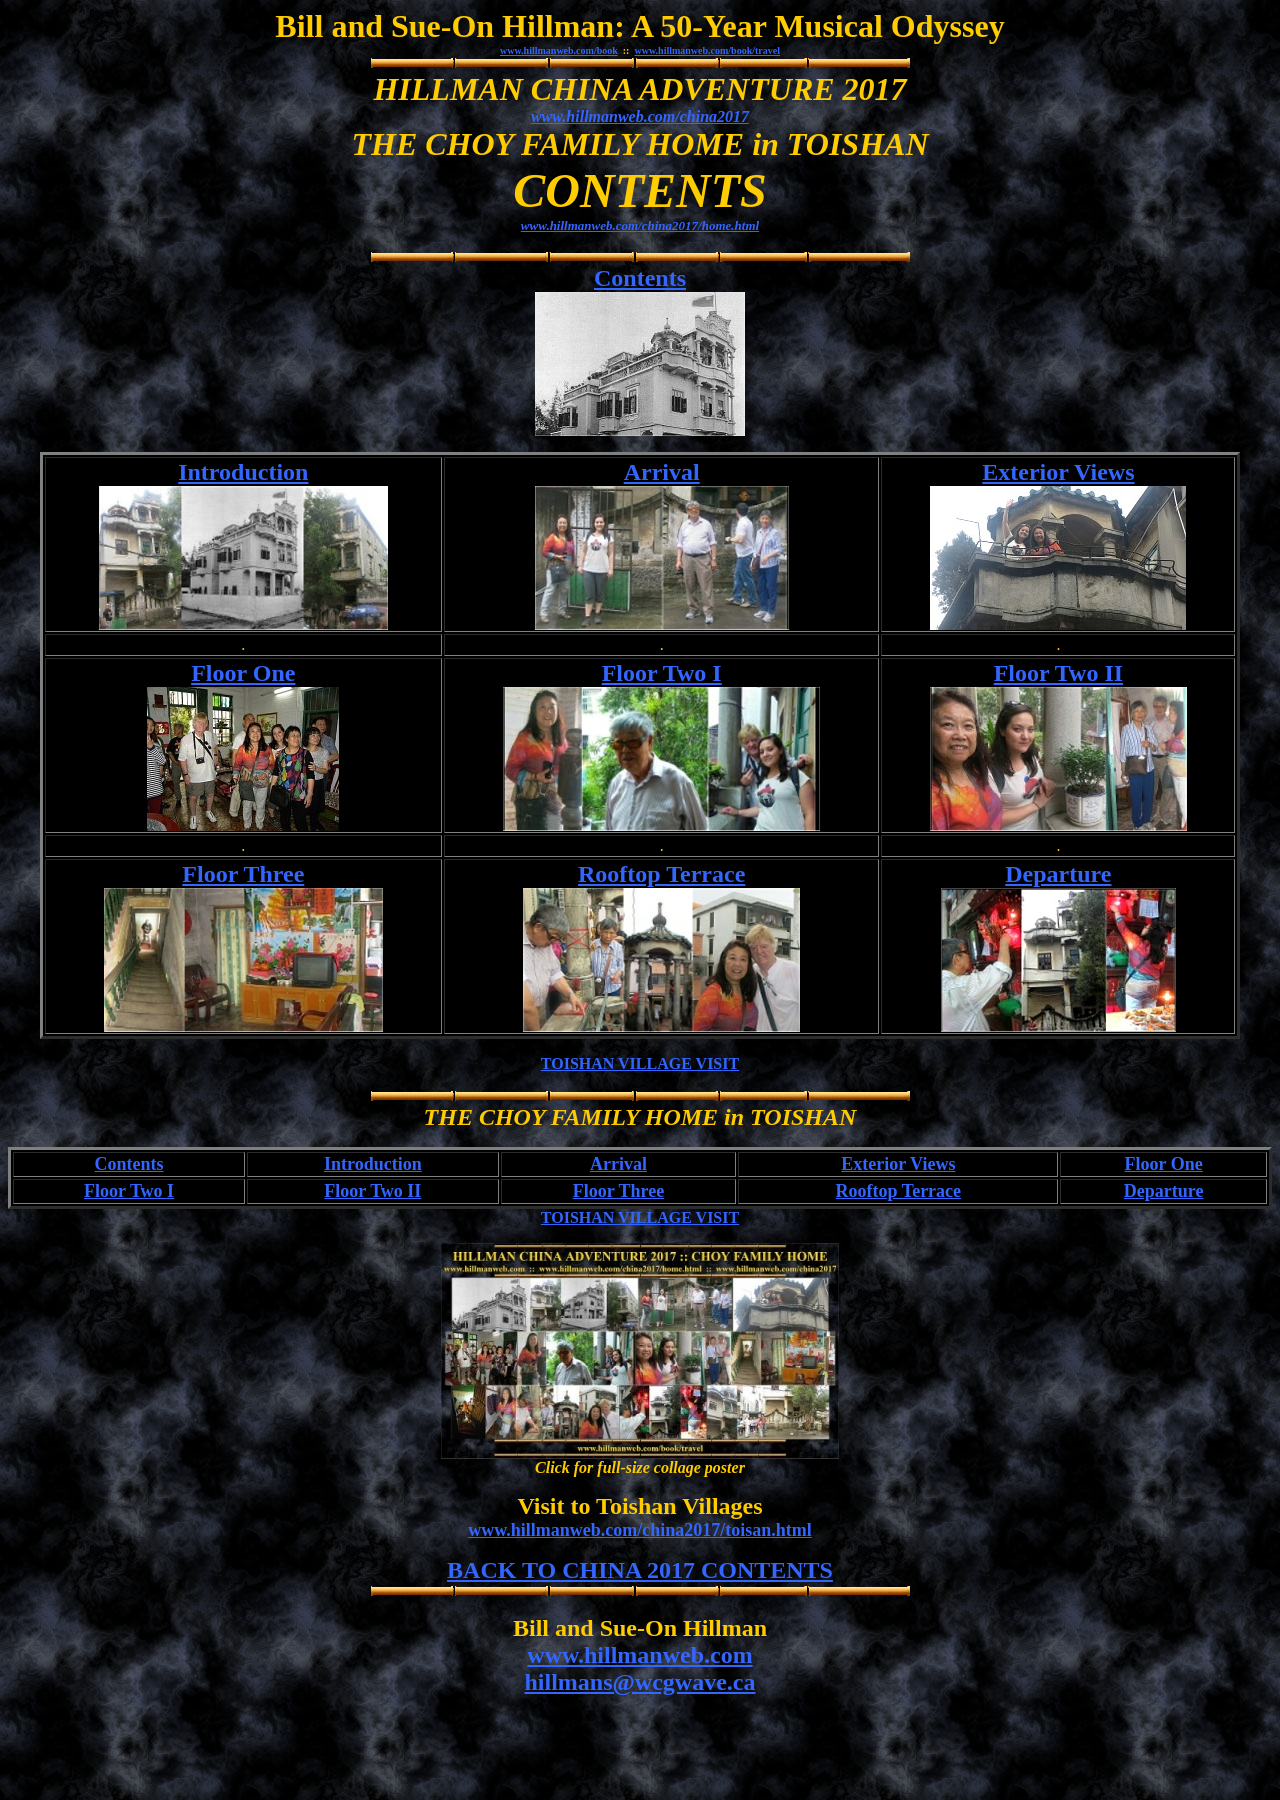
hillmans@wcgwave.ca (640, 1682)
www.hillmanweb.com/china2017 (640, 116)
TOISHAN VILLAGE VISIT (640, 1063)
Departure (1058, 874)
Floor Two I (662, 673)
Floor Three (243, 874)
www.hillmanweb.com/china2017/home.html (640, 225)
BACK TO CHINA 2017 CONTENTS (640, 1570)
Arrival (662, 472)
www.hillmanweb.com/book (559, 50)
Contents (640, 278)
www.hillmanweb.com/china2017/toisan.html (640, 1530)
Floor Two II (1058, 673)
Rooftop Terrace (661, 874)
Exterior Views (1058, 472)
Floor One (243, 673)
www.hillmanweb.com (639, 1655)
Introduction (243, 472)
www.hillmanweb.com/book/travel (707, 50)
